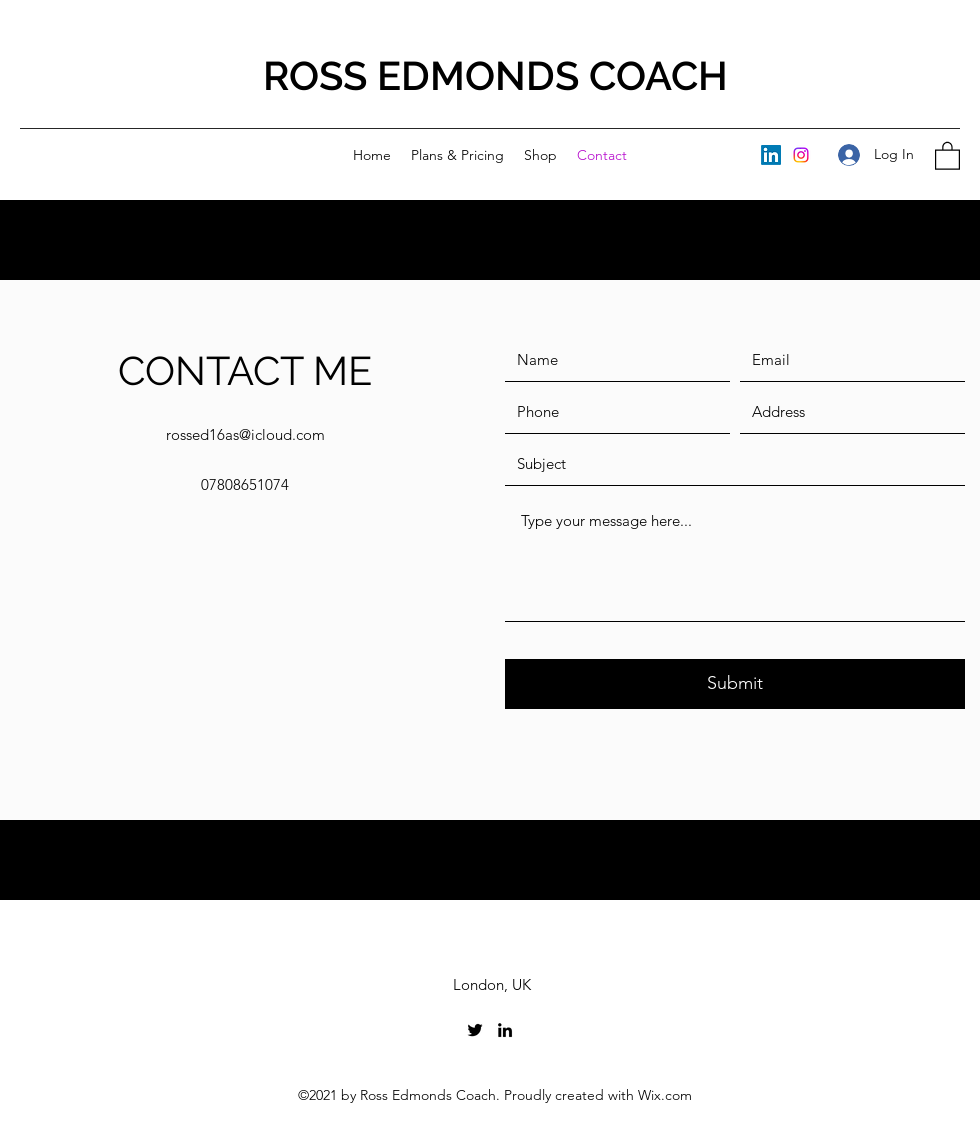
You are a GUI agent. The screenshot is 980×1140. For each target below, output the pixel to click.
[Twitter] (475, 1030)
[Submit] (735, 684)
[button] (947, 155)
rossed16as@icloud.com (245, 434)
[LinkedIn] (771, 155)
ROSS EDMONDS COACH (495, 75)
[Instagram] (801, 155)
